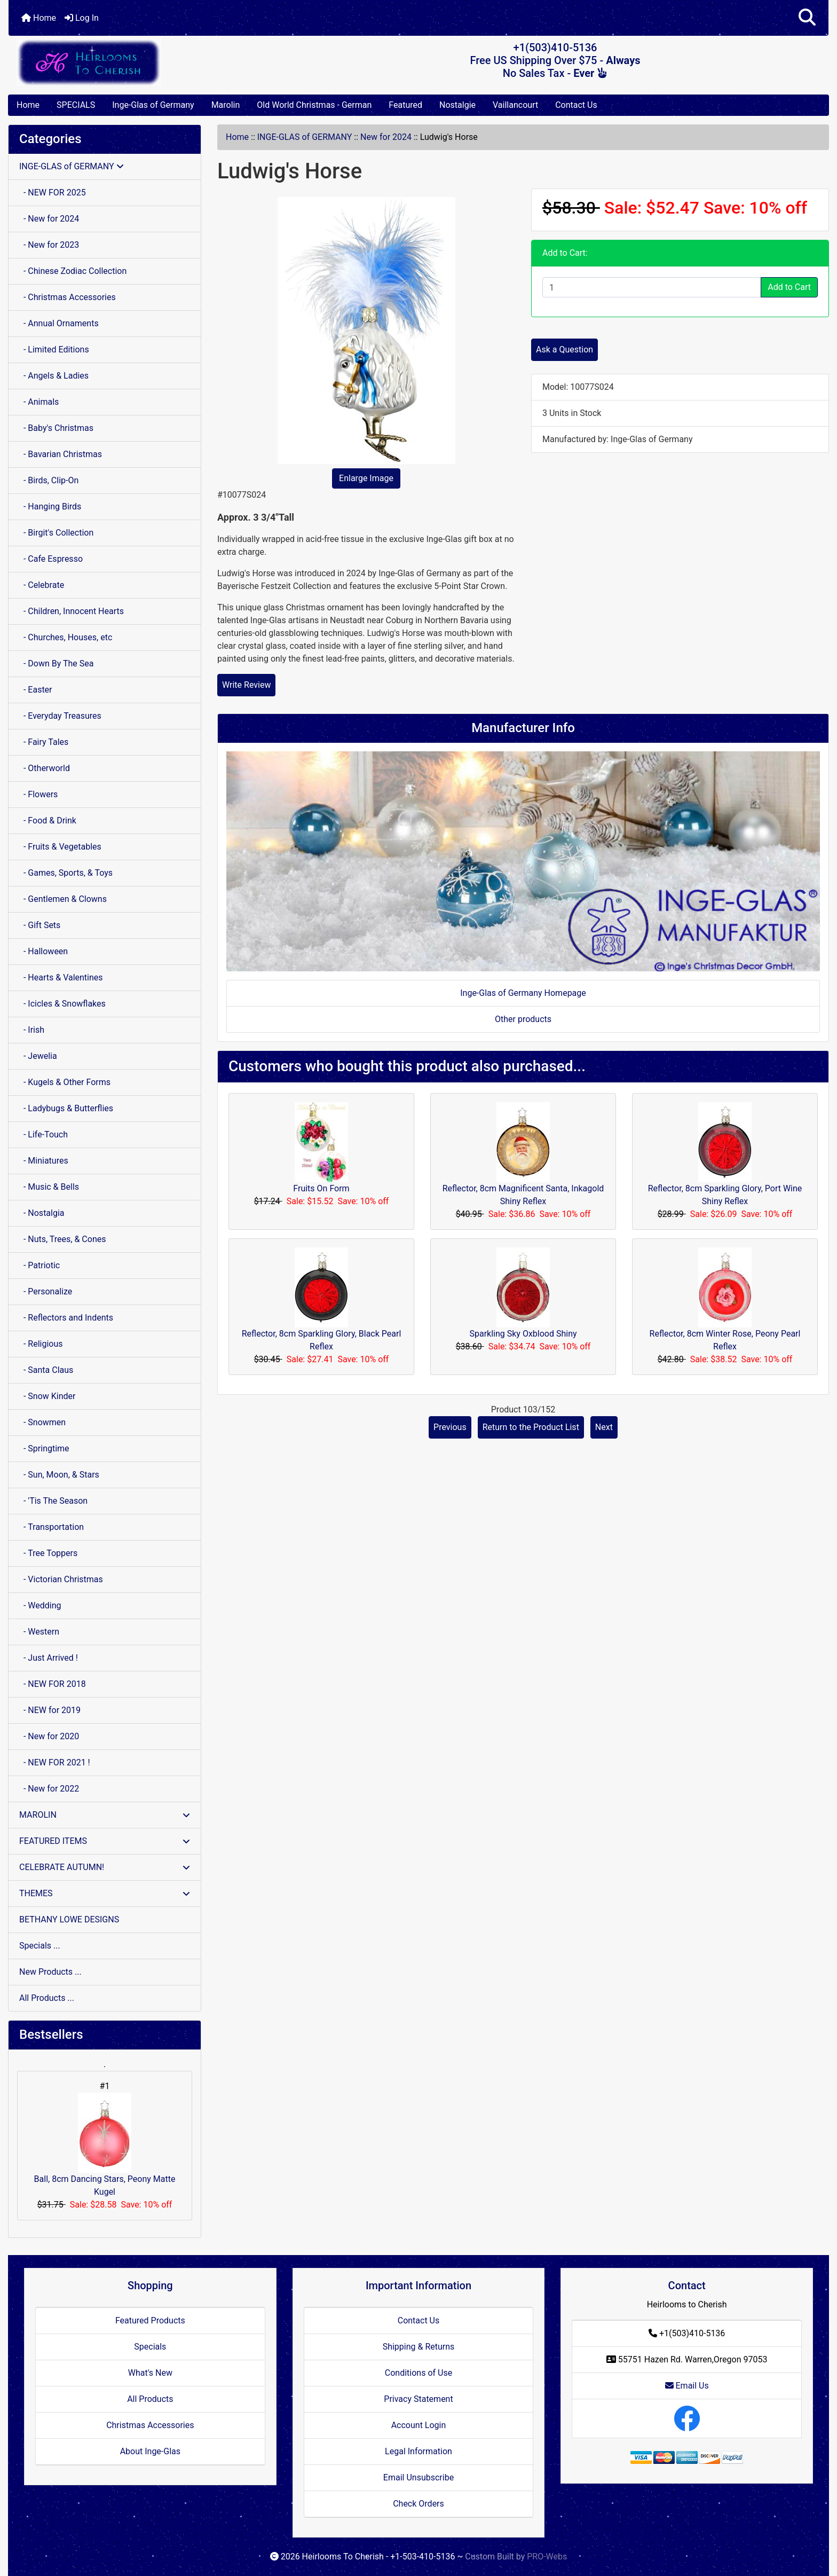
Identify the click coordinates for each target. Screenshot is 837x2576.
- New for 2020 (49, 1736)
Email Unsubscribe (418, 2477)
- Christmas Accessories (67, 297)
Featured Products (150, 2320)
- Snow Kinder (47, 1396)
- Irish (31, 1030)
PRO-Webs (547, 2556)
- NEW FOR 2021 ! (54, 1762)
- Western (39, 1632)
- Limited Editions (54, 349)
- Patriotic (39, 1265)
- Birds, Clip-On (48, 480)
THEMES (104, 1893)
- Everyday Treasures (60, 716)
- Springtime (44, 1448)
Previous (450, 1427)
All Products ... (46, 1998)
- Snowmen (42, 1422)
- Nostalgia (42, 1213)
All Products (150, 2399)
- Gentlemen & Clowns (63, 899)
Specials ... (39, 1946)
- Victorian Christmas (61, 1579)
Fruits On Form (321, 1188)
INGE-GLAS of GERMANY (304, 137)
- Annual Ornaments (59, 323)
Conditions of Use (418, 2373)
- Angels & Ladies (54, 376)
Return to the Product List (531, 1427)
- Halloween (43, 951)
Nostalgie (457, 105)
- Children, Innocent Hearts (71, 611)
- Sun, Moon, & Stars (59, 1475)
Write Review (246, 685)
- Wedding (40, 1605)
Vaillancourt (515, 105)
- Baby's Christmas (56, 428)
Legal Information (418, 2451)
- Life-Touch (43, 1134)
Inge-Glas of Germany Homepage (523, 993)
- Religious (41, 1344)
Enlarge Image (366, 478)
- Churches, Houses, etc (65, 637)
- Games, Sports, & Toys (66, 873)
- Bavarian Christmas (60, 454)
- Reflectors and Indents (66, 1318)
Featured (405, 105)
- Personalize (45, 1291)
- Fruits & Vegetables (60, 847)
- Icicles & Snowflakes (62, 1004)
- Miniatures (43, 1161)
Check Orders (418, 2504)
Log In (82, 18)
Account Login (418, 2425)
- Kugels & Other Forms (64, 1082)
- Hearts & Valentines (61, 977)
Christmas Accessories (150, 2425)
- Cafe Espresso (51, 559)
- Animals (39, 402)
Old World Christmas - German (314, 105)
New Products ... (50, 1972)
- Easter (35, 690)
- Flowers (38, 794)
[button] (807, 18)
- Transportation (51, 1527)
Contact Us (576, 105)
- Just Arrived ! (48, 1658)
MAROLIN (104, 1815)
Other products (523, 1019)
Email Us (687, 2386)
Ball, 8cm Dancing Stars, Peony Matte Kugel (105, 2145)
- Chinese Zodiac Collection (73, 271)
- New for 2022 (49, 1789)
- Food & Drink (47, 820)
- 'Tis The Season (53, 1501)
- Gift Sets (39, 925)
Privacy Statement (418, 2399)
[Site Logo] (145, 62)
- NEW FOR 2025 (52, 192)
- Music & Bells (49, 1187)
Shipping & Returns (419, 2347)
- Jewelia (38, 1056)
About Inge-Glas (150, 2451)
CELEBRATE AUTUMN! (104, 1867)
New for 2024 (386, 137)
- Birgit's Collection (56, 533)
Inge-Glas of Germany (153, 105)
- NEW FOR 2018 (52, 1684)
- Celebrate (41, 585)
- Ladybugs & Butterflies (66, 1108)
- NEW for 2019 (50, 1710)
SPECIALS (76, 105)
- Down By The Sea (56, 663)
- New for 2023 (49, 245)
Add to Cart (789, 287)
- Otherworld (44, 768)
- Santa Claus (46, 1370)
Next (604, 1427)
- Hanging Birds (50, 506)
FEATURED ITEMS (104, 1841)
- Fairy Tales (43, 742)
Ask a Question (564, 349)
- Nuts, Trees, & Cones (62, 1239)
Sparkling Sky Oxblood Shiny (523, 1334)
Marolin (225, 105)
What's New (150, 2373)
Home (38, 18)
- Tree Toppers (48, 1553)
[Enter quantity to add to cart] (651, 287)
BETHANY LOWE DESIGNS (69, 1919)
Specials (150, 2347)
